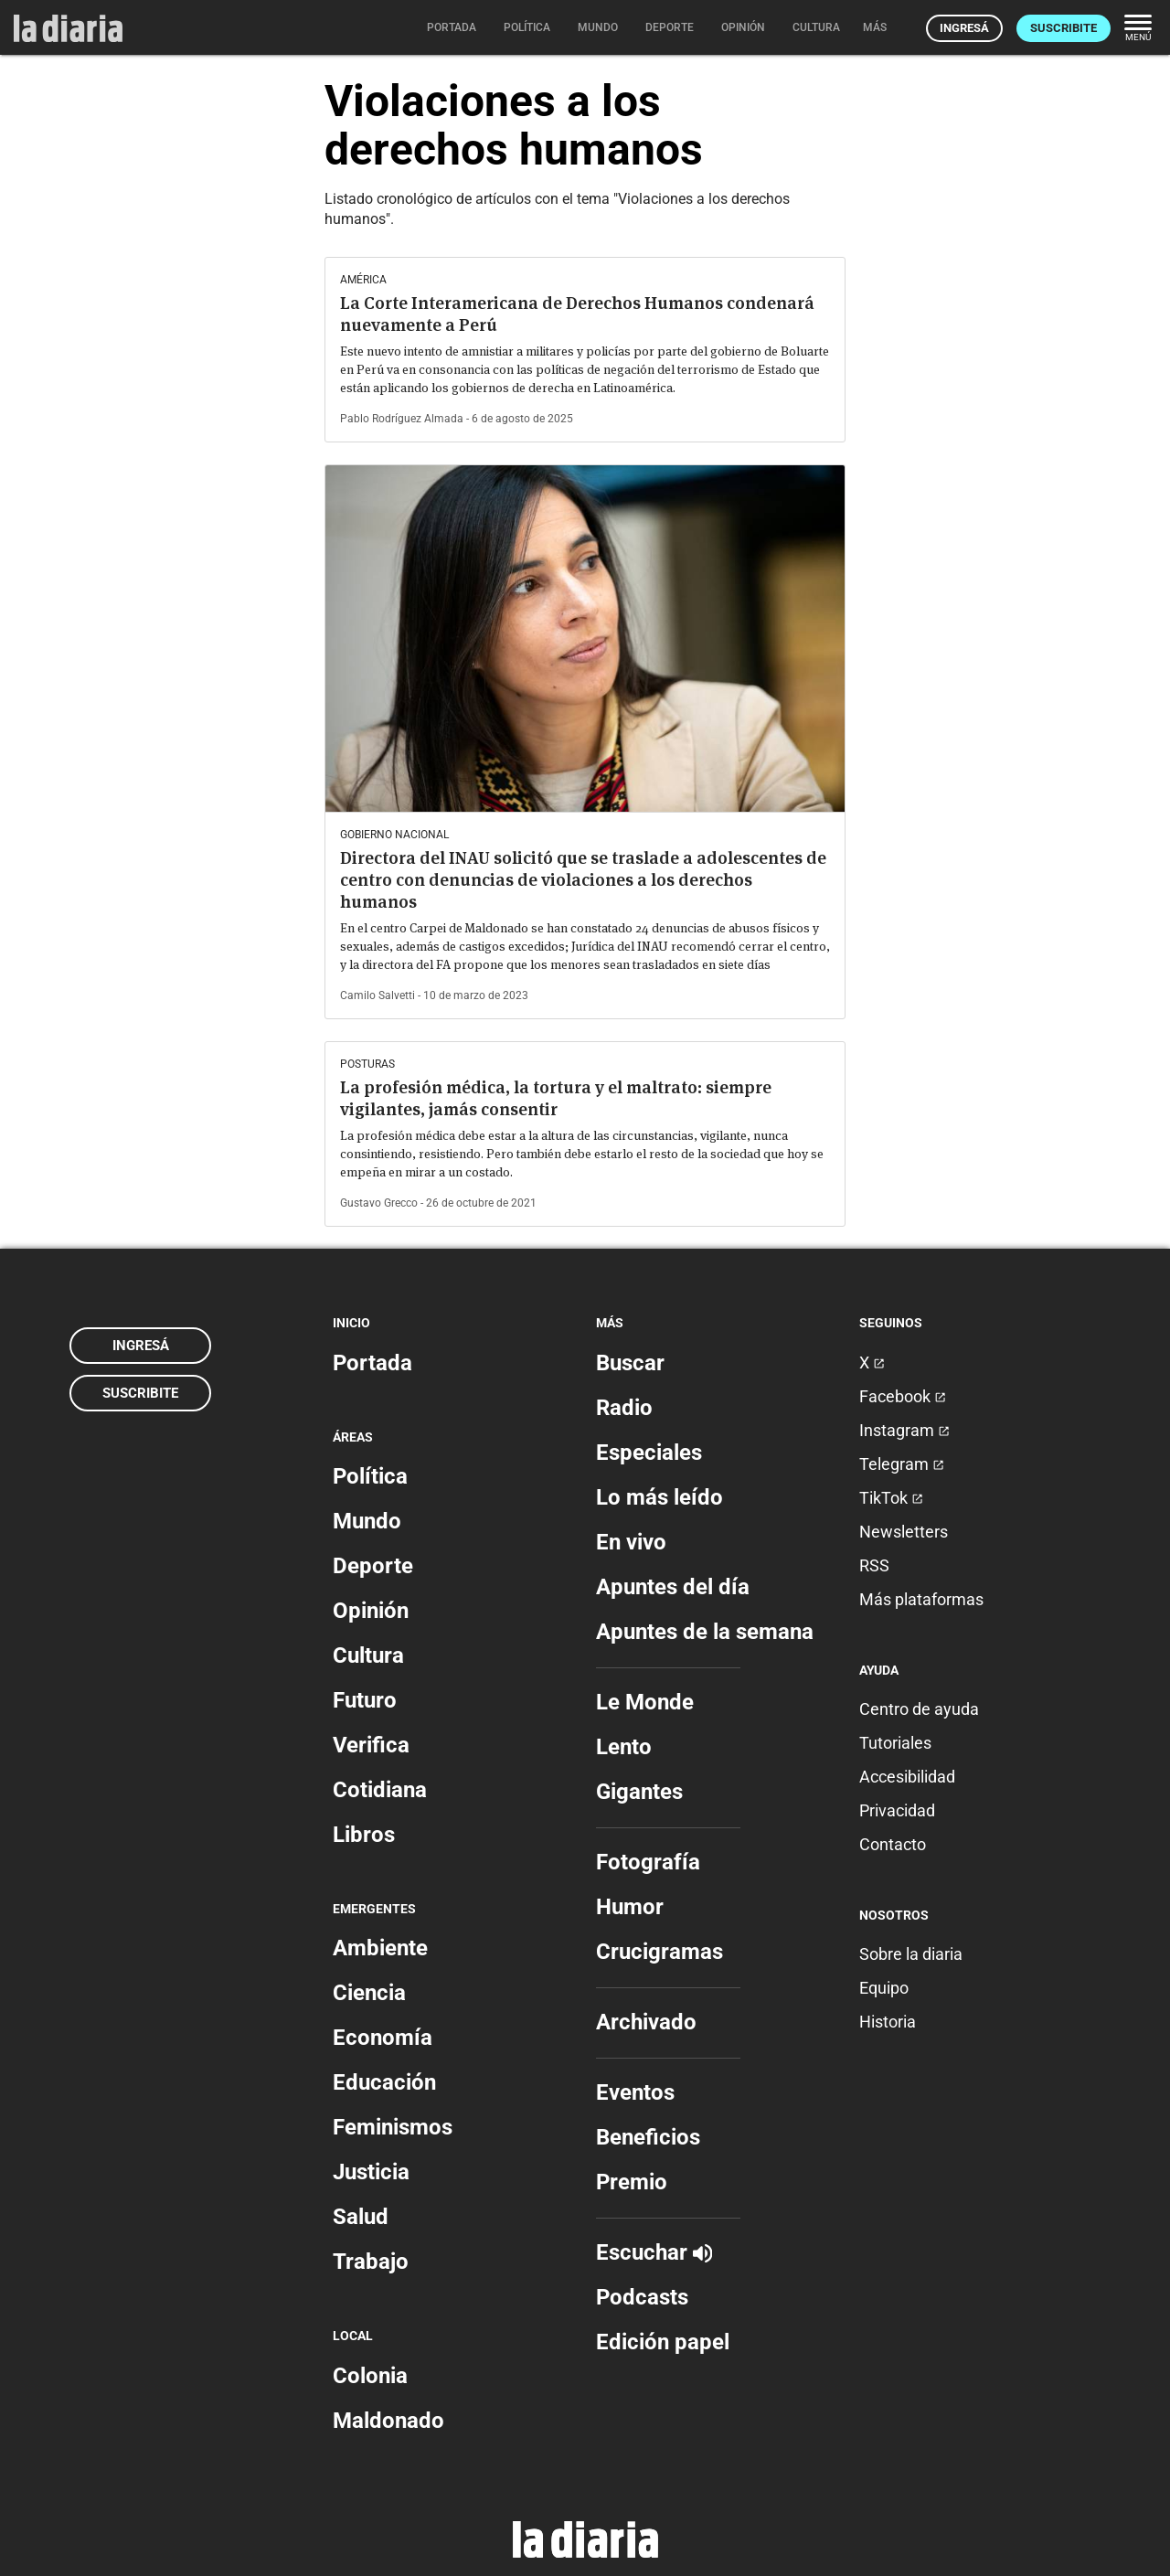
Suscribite (1063, 28)
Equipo (884, 1987)
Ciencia (369, 1993)
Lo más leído (659, 1497)
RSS (874, 1565)
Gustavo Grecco (379, 1203)
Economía (382, 2037)
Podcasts (642, 2297)
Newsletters (903, 1531)
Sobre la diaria (911, 1954)
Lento (624, 1747)
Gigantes (639, 1791)
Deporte (373, 1566)
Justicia (371, 2172)
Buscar (630, 1363)
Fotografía (648, 1862)
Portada (372, 1363)
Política (370, 1476)
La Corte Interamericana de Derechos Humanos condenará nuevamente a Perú (577, 314)
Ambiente (380, 1948)
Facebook (902, 1396)
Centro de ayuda (919, 1709)
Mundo (367, 1521)
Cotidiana (380, 1790)
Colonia (370, 2376)
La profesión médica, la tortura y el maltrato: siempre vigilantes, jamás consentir (555, 1098)
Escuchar (654, 2252)
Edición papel (662, 2342)
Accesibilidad (907, 1776)
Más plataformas (921, 1599)
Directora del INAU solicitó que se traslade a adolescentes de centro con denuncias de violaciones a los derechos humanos (583, 879)
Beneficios (648, 2137)
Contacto (892, 1844)
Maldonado (388, 2420)
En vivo (631, 1542)
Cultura (368, 1655)
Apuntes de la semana (705, 1632)
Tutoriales (895, 1742)
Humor (630, 1907)
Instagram (904, 1430)
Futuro (365, 1700)
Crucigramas (659, 1951)
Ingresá (964, 28)
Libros (364, 1834)
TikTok (891, 1497)
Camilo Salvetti (377, 995)
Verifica (371, 1745)
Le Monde (645, 1702)
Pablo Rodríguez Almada (401, 418)
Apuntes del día (673, 1587)
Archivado (646, 2022)
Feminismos (392, 2127)
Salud (360, 2217)
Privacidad (897, 1810)
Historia (887, 2021)
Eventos (635, 2092)
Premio (631, 2182)
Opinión (371, 1610)
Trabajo (371, 2261)
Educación (384, 2082)
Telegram (901, 1464)
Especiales (649, 1452)
